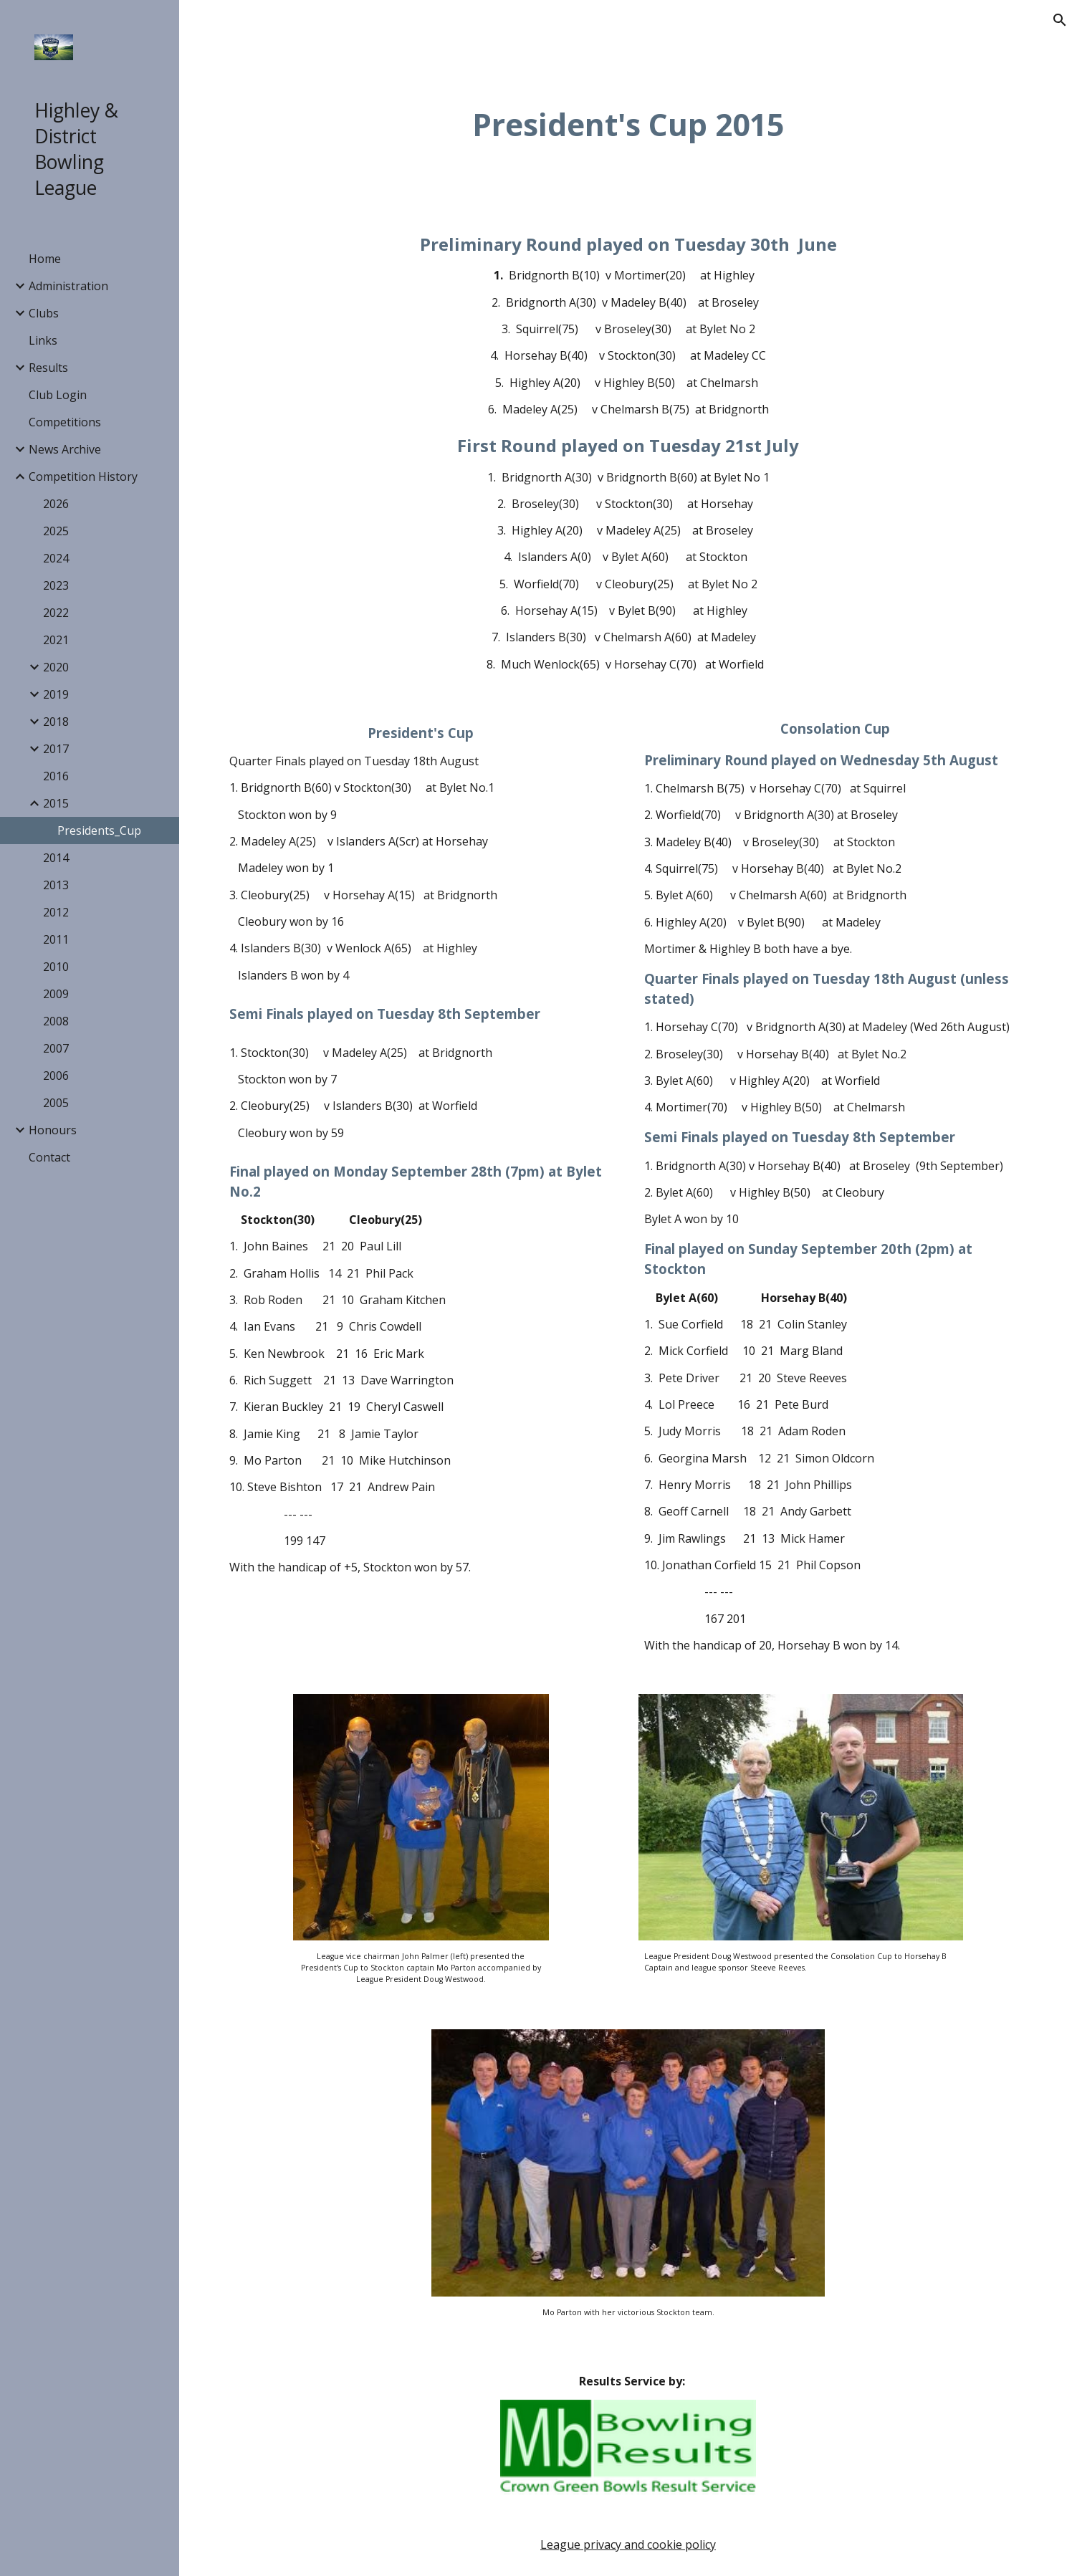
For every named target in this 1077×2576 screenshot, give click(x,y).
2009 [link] (56, 994)
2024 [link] (56, 558)
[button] (1060, 20)
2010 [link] (56, 967)
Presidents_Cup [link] (99, 830)
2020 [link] (56, 667)
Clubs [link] (44, 313)
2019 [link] (56, 694)
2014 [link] (56, 858)
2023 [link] (56, 585)
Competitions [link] (65, 422)
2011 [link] (56, 939)
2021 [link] (56, 640)
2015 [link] (56, 803)
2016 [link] (56, 776)
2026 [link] (56, 504)
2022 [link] (56, 613)
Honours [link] (53, 1130)
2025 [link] (56, 531)
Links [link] (43, 340)
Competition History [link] (83, 476)
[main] (628, 124)
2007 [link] (56, 1048)
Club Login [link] (58, 395)
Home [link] (45, 259)
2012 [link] (56, 912)
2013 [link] (56, 885)
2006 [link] (56, 1075)
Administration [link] (68, 286)
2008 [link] (56, 1021)
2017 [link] (56, 749)
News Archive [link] (65, 449)
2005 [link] (56, 1103)
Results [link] (48, 367)
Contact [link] (49, 1157)
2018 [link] (56, 721)
